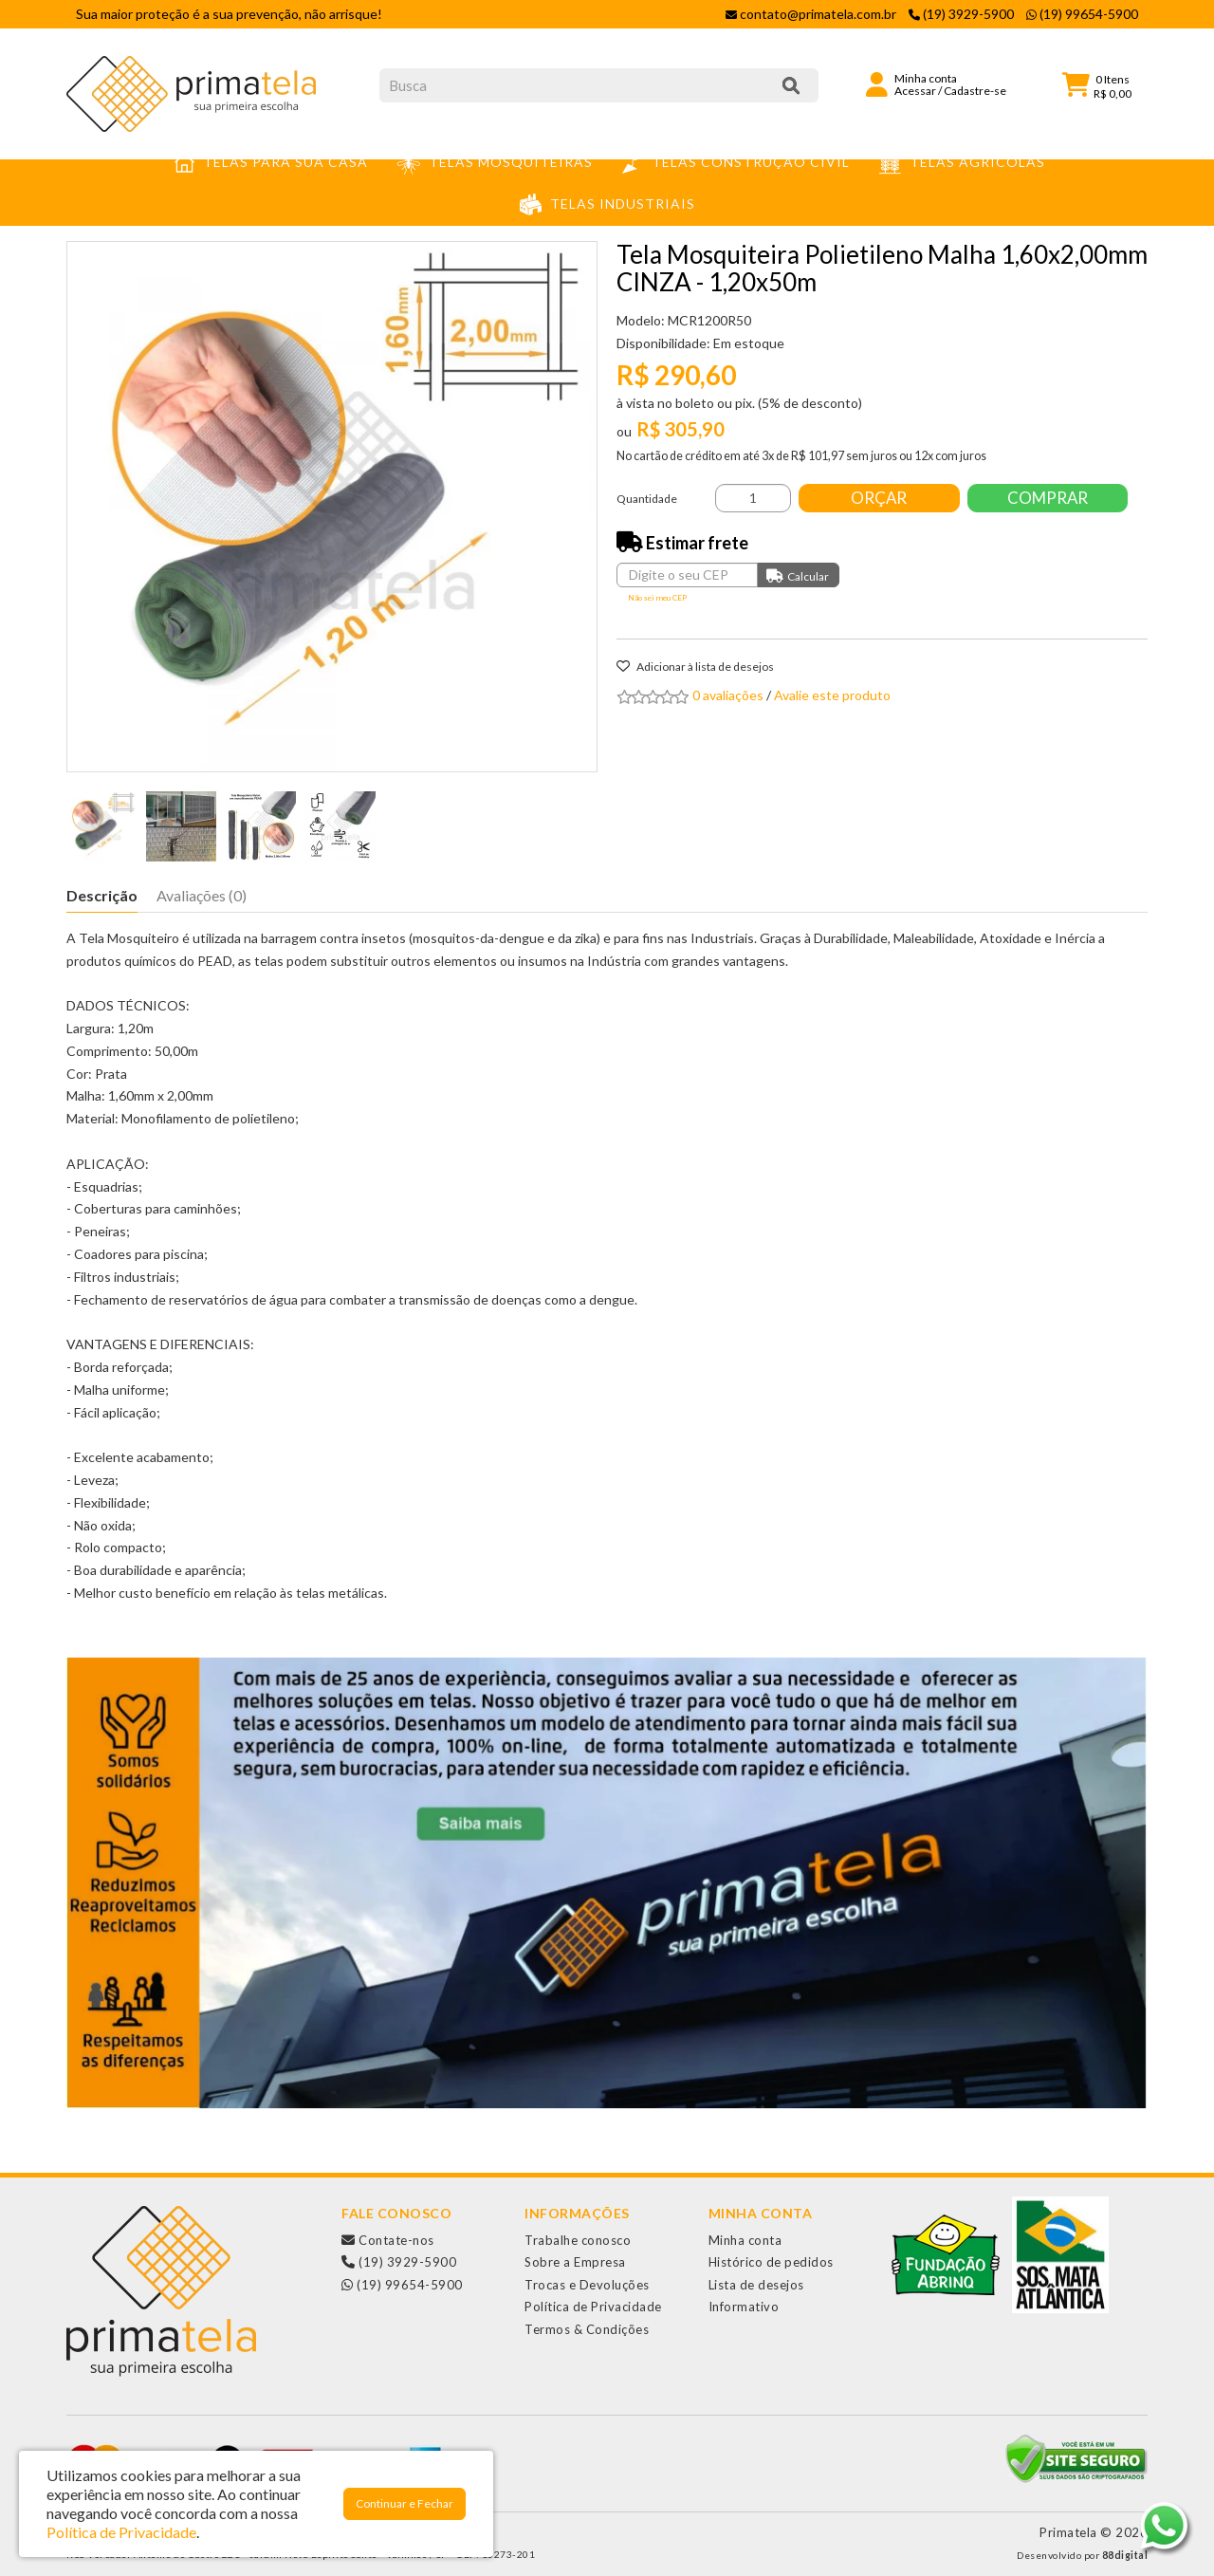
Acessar (915, 90)
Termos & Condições (586, 2329)
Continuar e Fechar (404, 2503)
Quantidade (646, 498)
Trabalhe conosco (577, 2240)
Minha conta (745, 2240)
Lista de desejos (756, 2284)
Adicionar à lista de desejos (695, 666)
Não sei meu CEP (657, 597)
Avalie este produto (832, 695)
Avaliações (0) (201, 895)
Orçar (880, 498)
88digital (1125, 2555)
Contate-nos (387, 2240)
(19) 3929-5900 (398, 2262)
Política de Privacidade (593, 2306)
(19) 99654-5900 (402, 2284)
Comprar (1048, 498)
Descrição (102, 895)
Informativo (744, 2306)
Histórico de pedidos (771, 2262)
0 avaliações (727, 695)
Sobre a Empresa (575, 2262)
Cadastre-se (975, 90)
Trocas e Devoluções (587, 2284)
